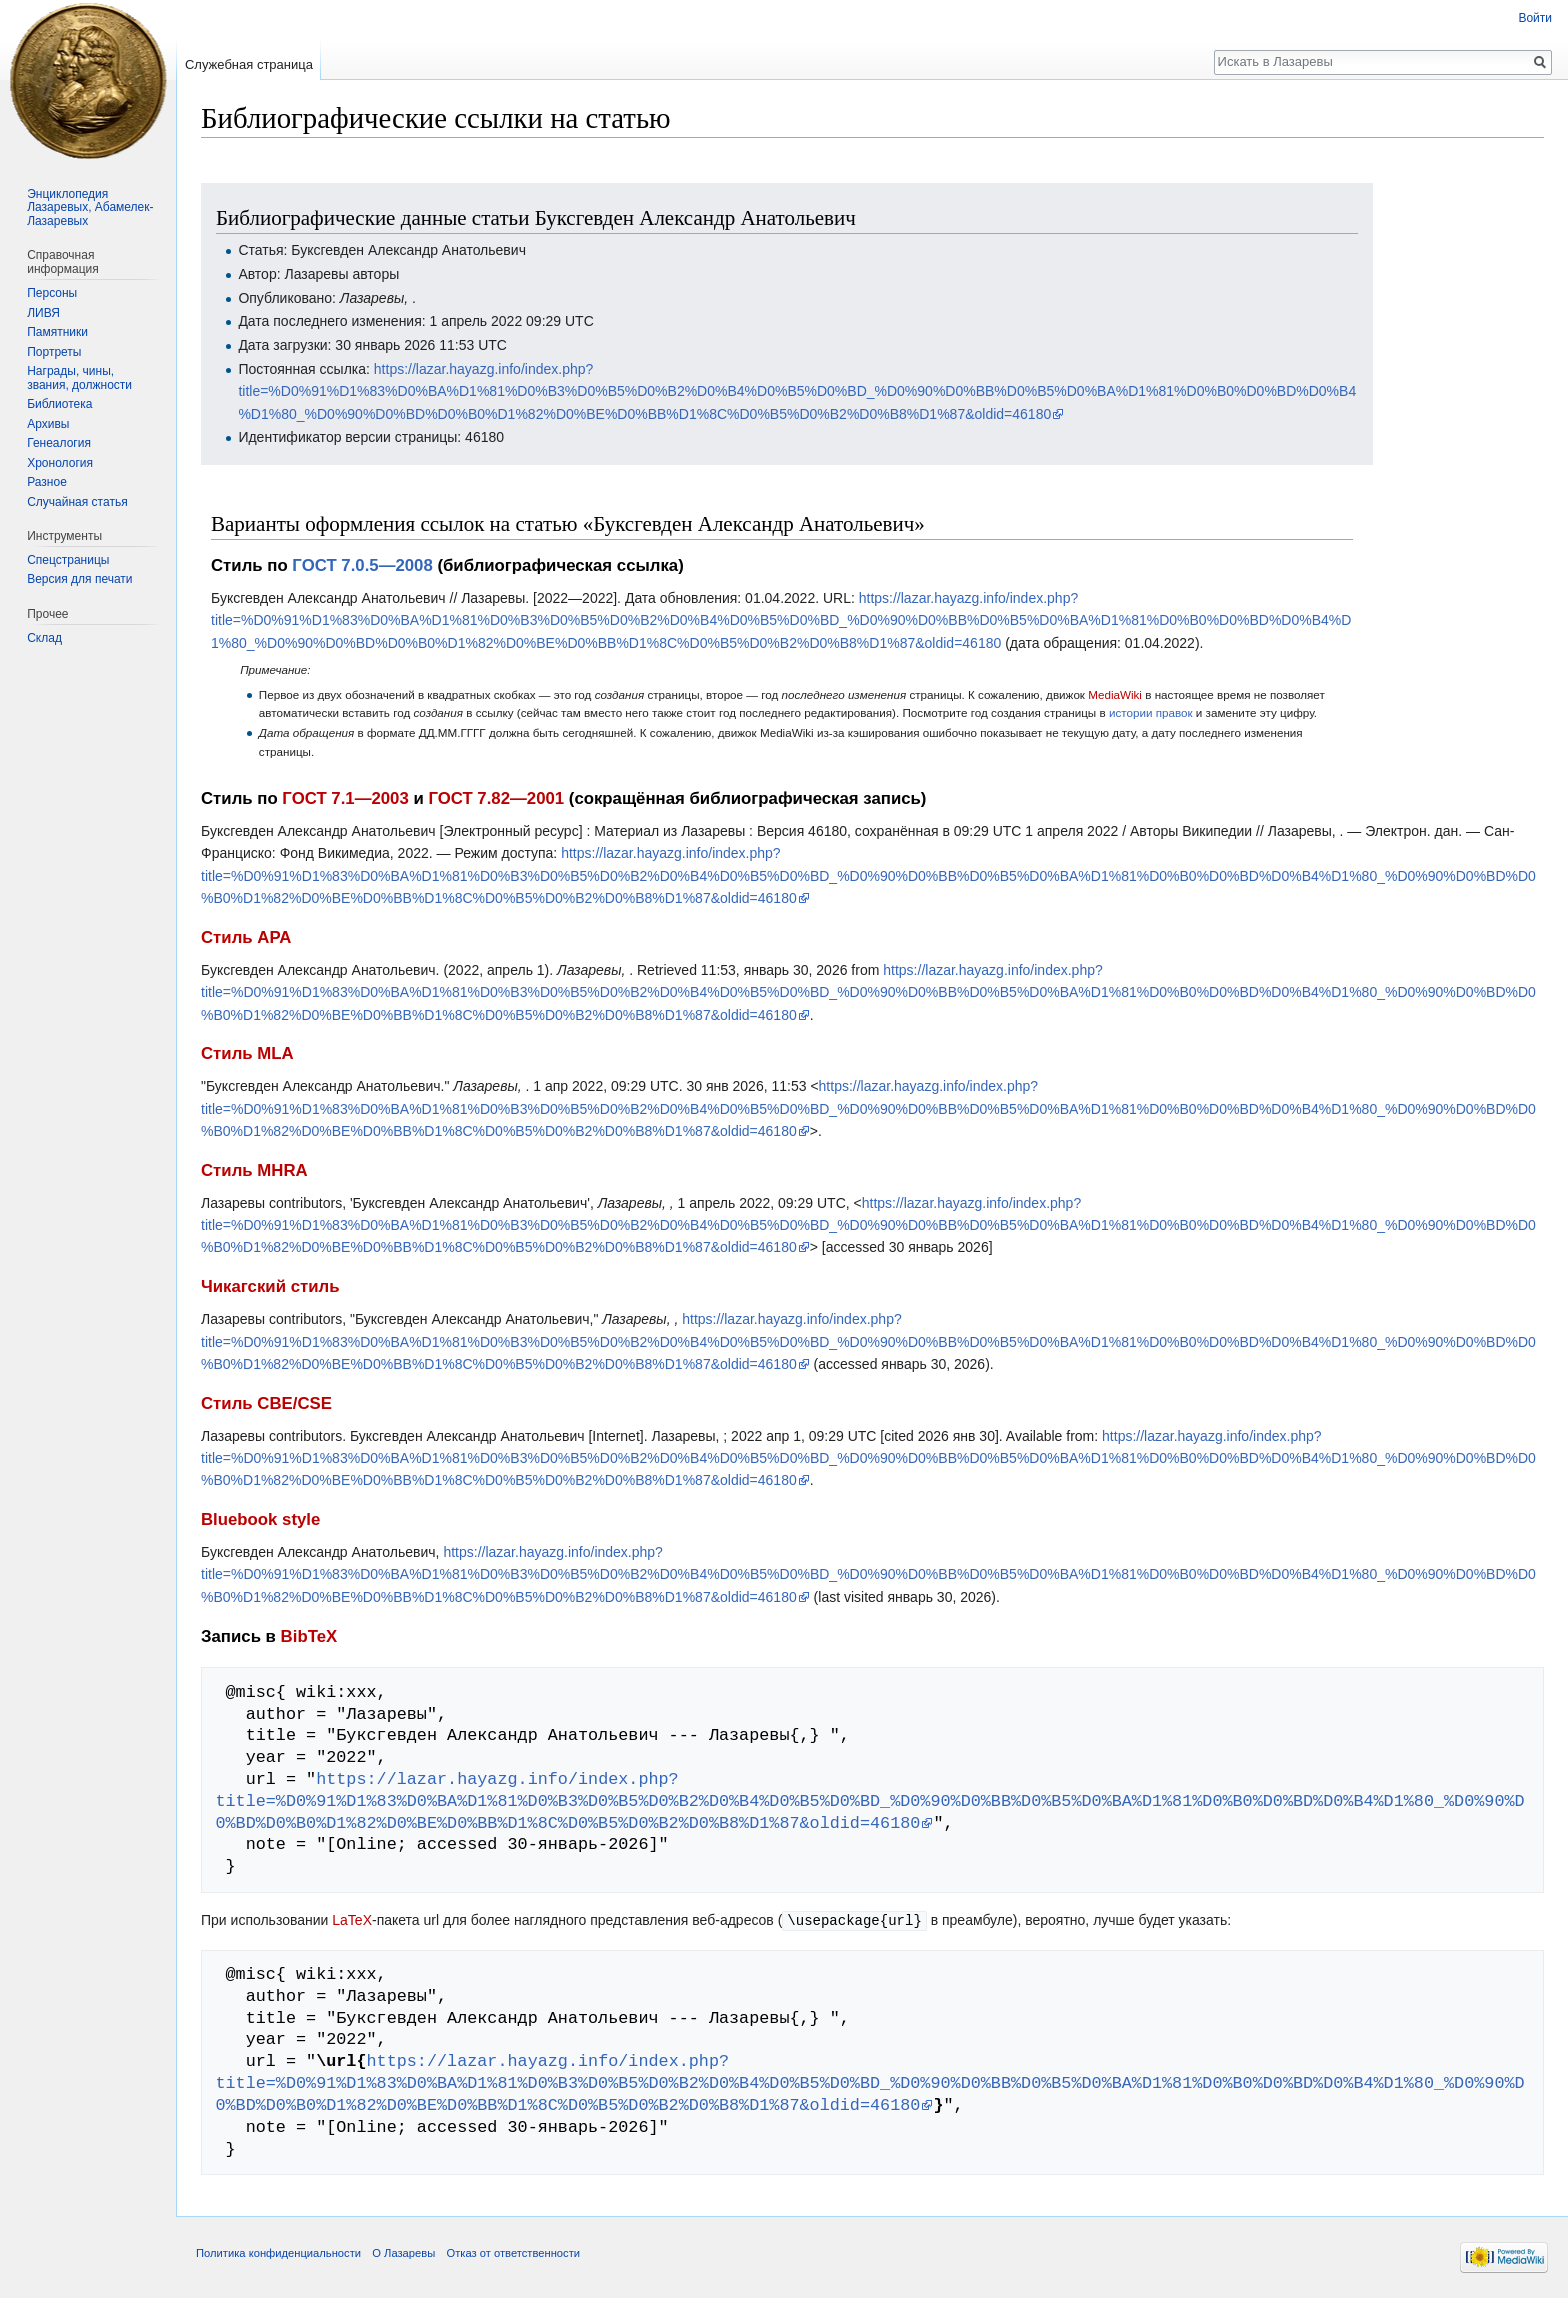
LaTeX (352, 1920)
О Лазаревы (403, 2252)
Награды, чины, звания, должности (79, 378)
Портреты (54, 352)
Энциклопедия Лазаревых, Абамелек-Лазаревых (90, 207)
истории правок (1151, 712)
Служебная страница (249, 64)
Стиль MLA (247, 1053)
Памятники (57, 332)
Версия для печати (79, 579)
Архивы (48, 424)
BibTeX (309, 1636)
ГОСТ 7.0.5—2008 (362, 565)
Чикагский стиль (270, 1286)
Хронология (60, 463)
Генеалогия (59, 443)
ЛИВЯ (43, 313)
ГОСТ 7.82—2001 (496, 798)
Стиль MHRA (254, 1170)
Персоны (52, 293)
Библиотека (59, 404)
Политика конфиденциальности (278, 2252)
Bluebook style (260, 1519)
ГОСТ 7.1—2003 (345, 798)
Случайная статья (77, 502)
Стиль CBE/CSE (266, 1403)
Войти (1535, 18)
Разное (47, 482)
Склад (44, 638)
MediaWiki (1115, 694)
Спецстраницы (68, 560)
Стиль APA (246, 937)
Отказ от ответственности (513, 2252)
